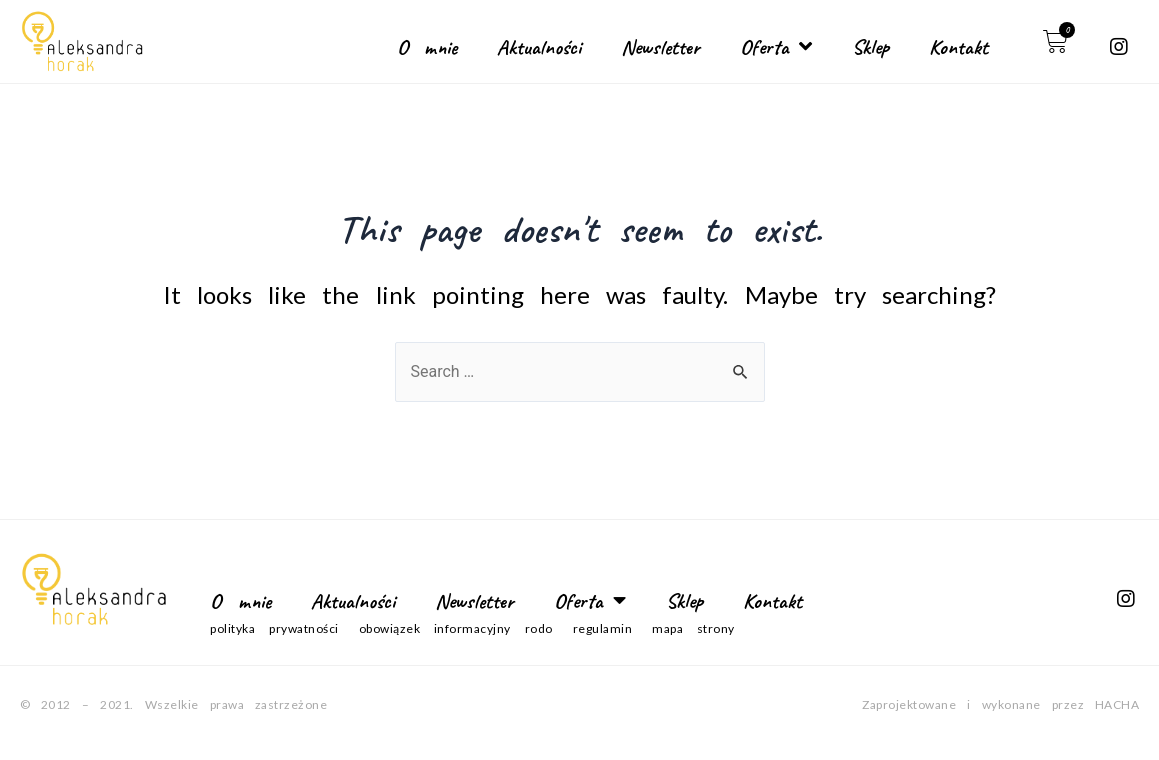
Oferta (776, 46)
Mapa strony (693, 628)
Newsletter (660, 47)
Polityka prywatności (274, 628)
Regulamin (603, 628)
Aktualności (539, 47)
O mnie (427, 47)
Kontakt (958, 47)
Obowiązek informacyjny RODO (456, 628)
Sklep (870, 47)
